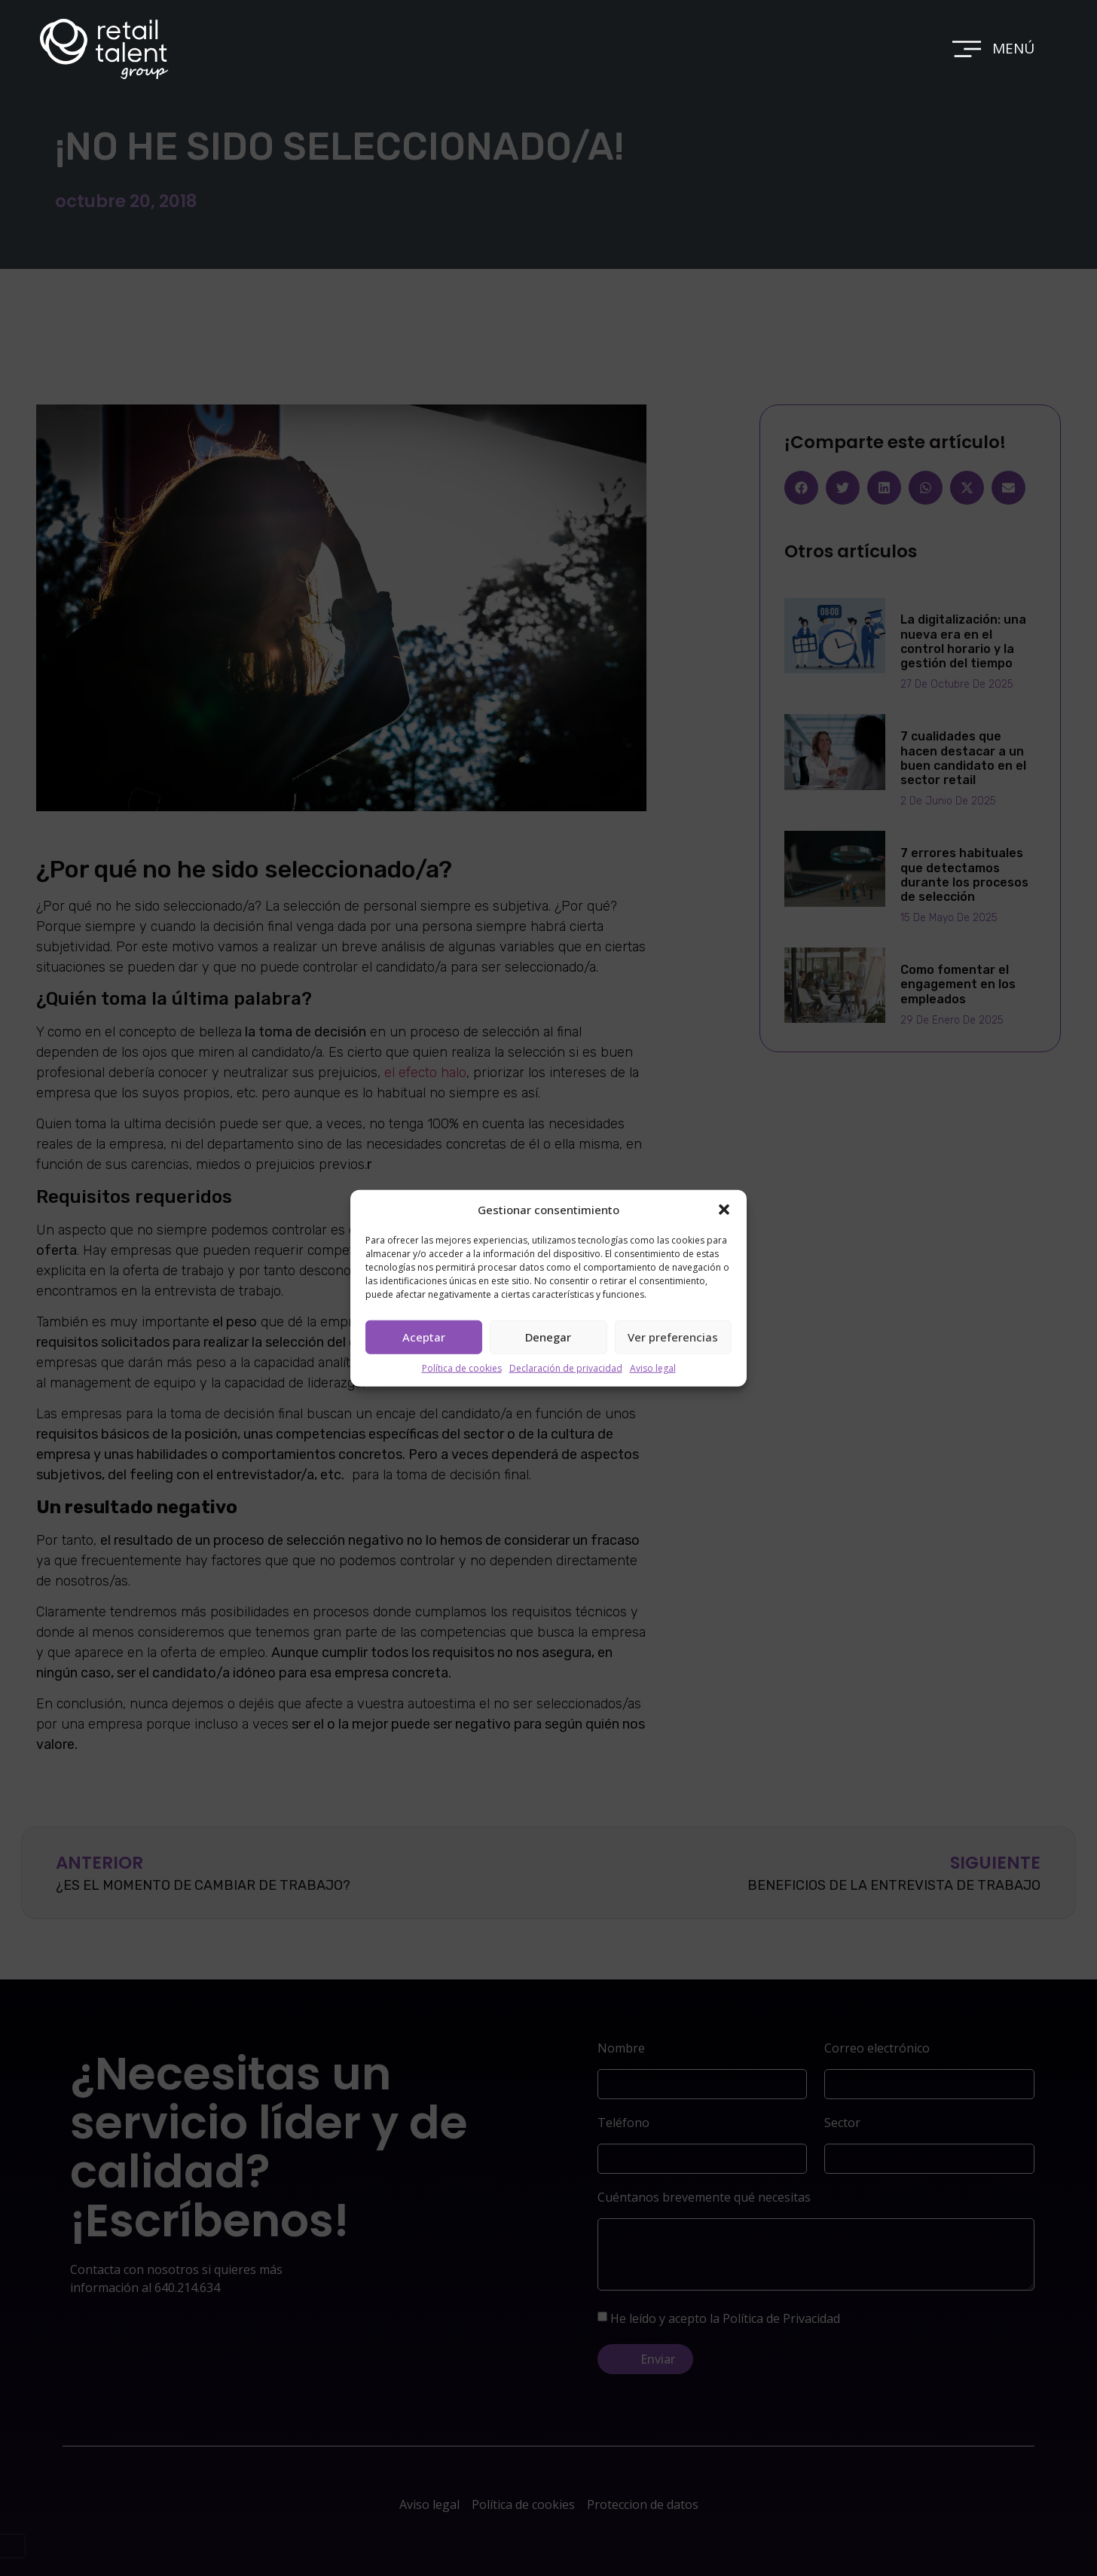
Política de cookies (462, 1367)
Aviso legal (653, 1367)
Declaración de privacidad (565, 1367)
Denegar (548, 1336)
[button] (724, 1209)
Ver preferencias (673, 1336)
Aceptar (423, 1336)
